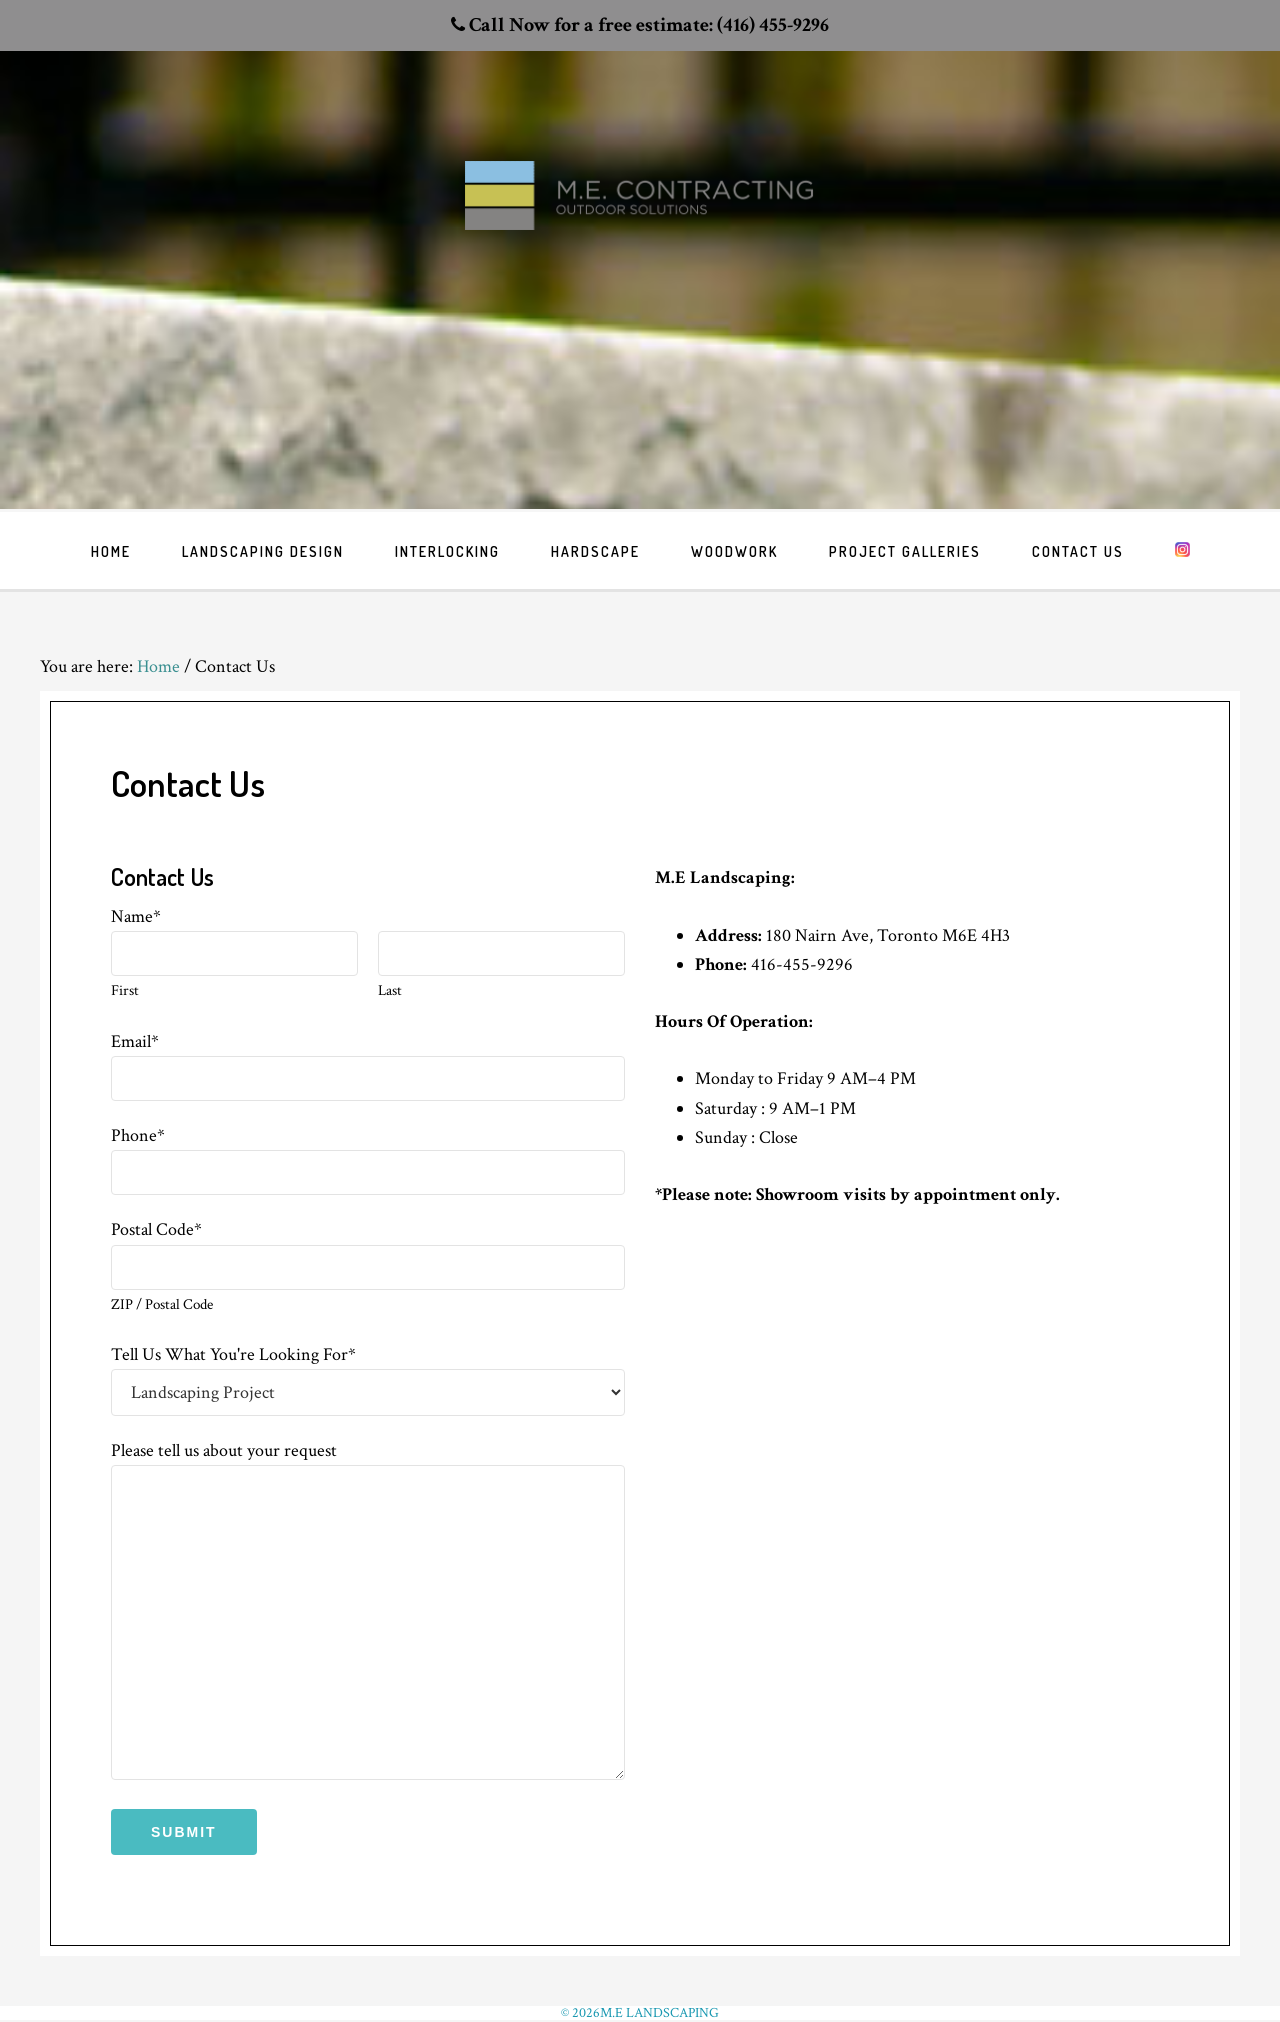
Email (135, 1041)
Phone (138, 1135)
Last (390, 990)
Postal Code (156, 1229)
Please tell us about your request (224, 1450)
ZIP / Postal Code (162, 1304)
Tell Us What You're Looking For (233, 1354)
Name (136, 916)
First (125, 990)
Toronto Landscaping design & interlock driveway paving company (640, 231)
